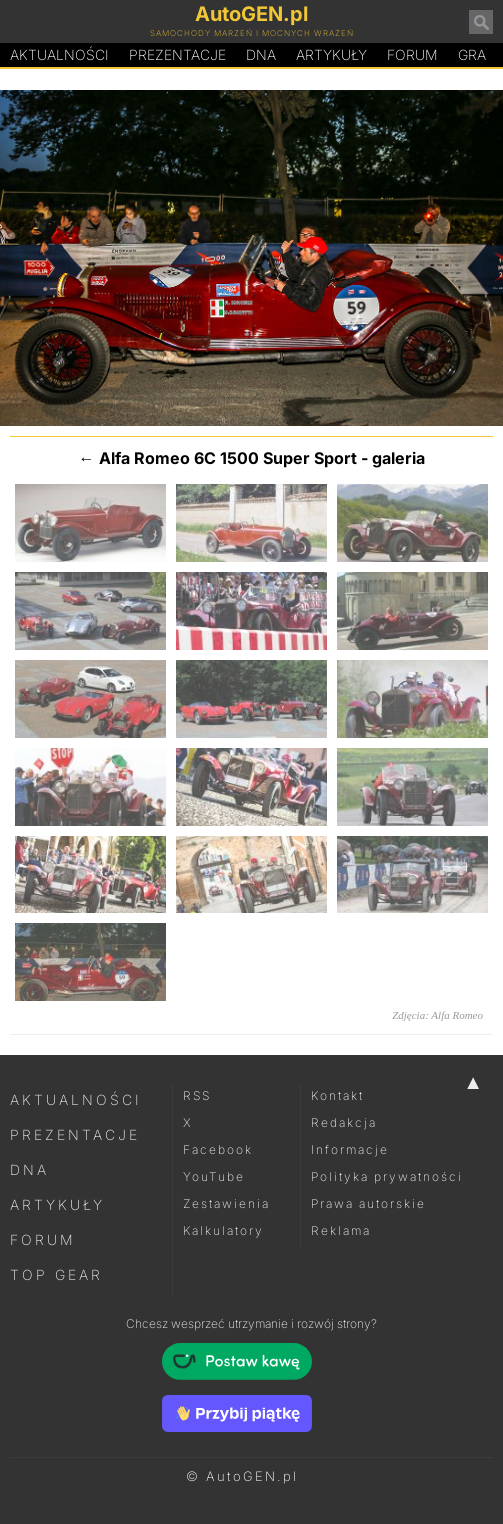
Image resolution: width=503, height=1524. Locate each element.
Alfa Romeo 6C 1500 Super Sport (228, 458)
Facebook (218, 1149)
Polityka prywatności (387, 1176)
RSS (197, 1095)
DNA (29, 1169)
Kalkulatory (223, 1230)
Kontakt (337, 1095)
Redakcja (344, 1122)
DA (261, 55)
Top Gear (56, 1274)
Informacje (350, 1149)
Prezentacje (177, 54)
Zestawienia (226, 1203)
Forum (412, 54)
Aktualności (59, 54)
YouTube (214, 1176)
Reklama (341, 1230)
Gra (472, 54)
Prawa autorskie (368, 1203)
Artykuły (331, 54)
